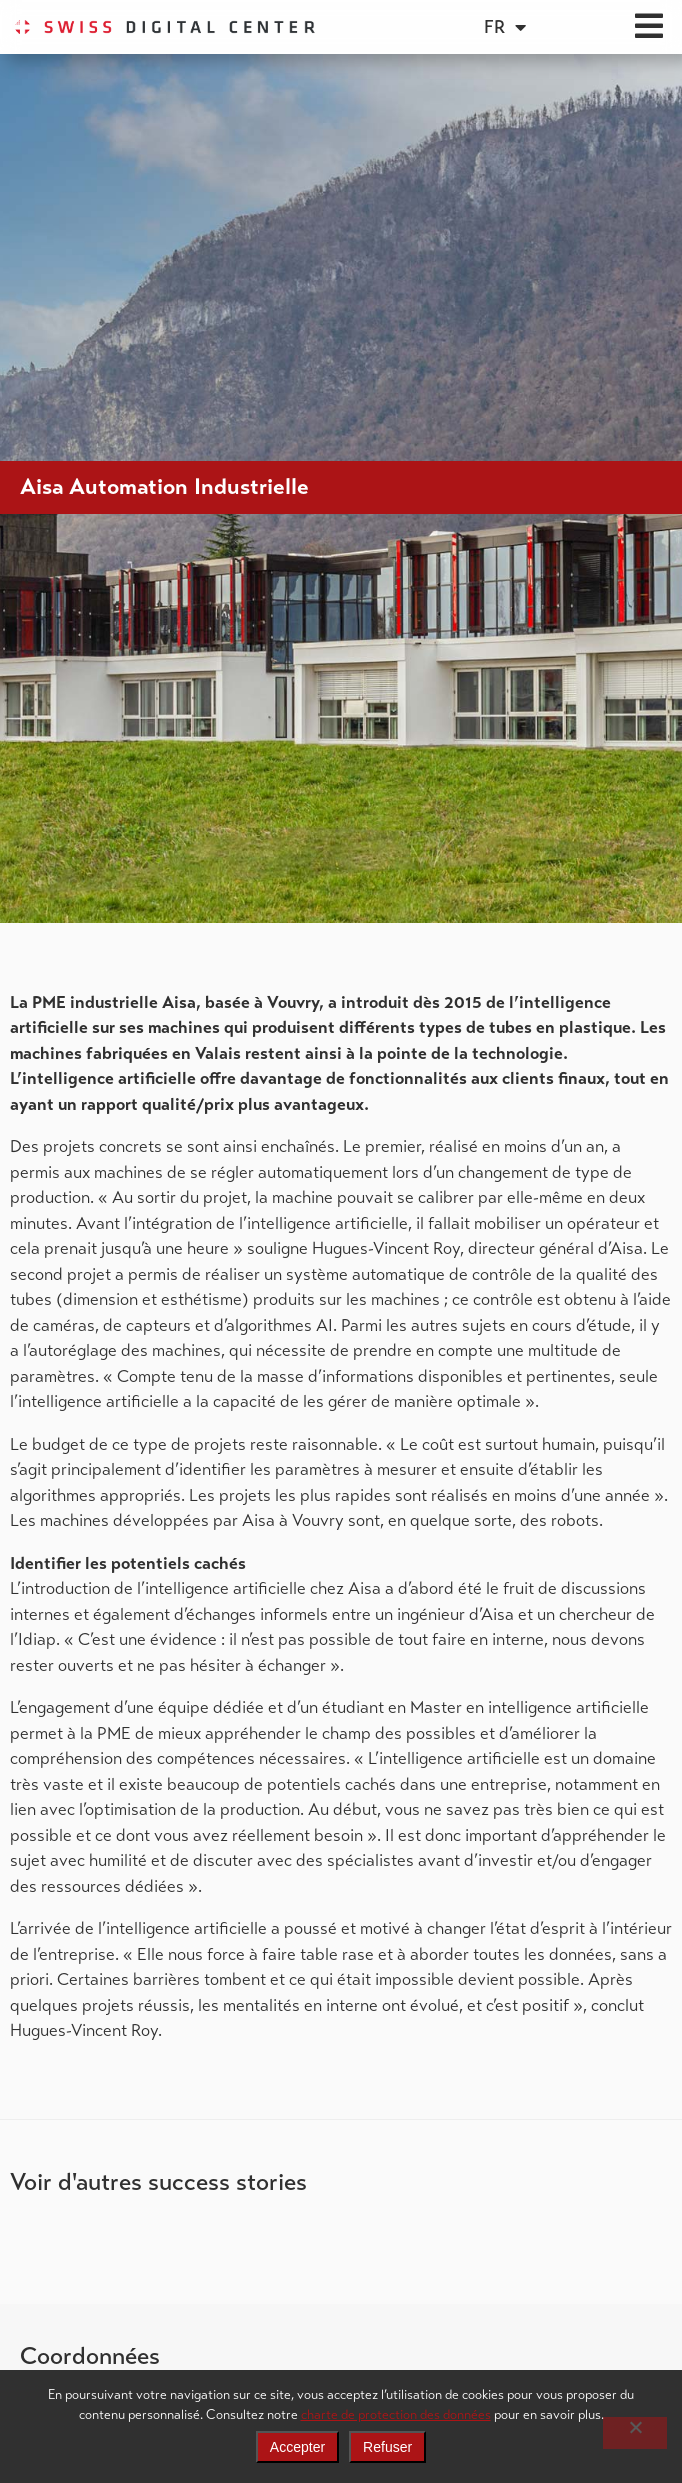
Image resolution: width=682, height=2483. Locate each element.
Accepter (297, 2447)
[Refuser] (635, 2433)
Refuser (387, 2447)
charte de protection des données (396, 2414)
